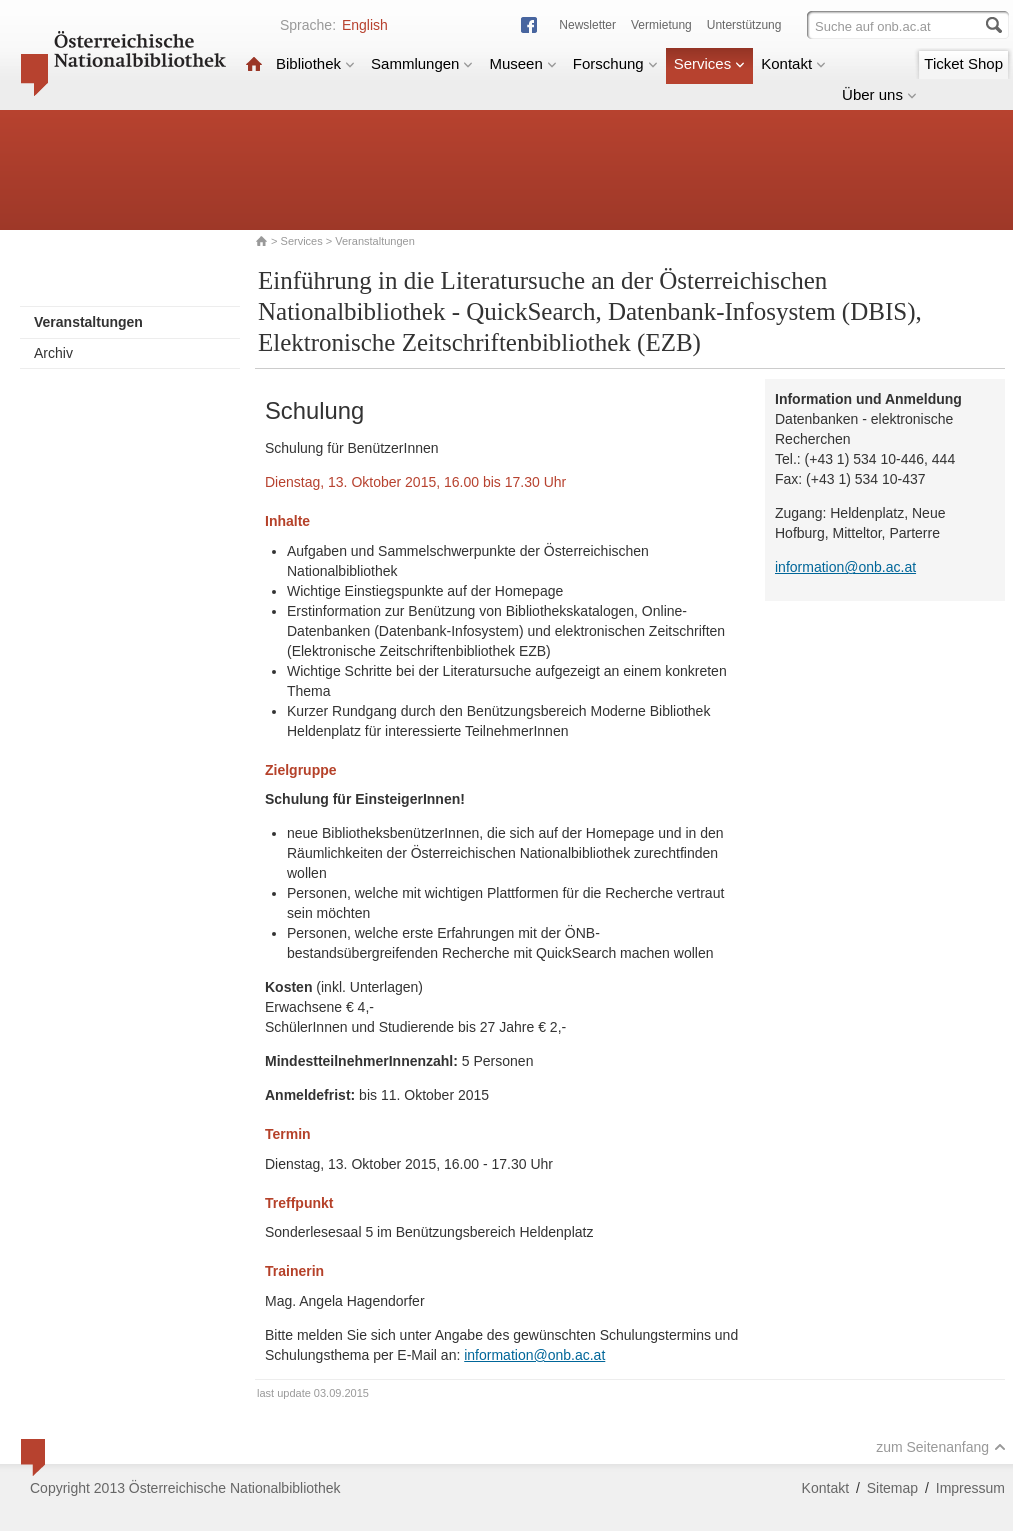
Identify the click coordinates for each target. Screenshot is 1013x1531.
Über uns (879, 94)
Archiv (53, 353)
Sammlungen (422, 63)
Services (710, 63)
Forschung (615, 63)
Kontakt (793, 63)
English (365, 25)
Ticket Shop (963, 63)
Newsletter (587, 25)
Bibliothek (315, 63)
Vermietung (661, 25)
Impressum (970, 1488)
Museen (522, 63)
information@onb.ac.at (534, 1355)
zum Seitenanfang (941, 1447)
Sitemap (892, 1488)
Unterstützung (744, 25)
